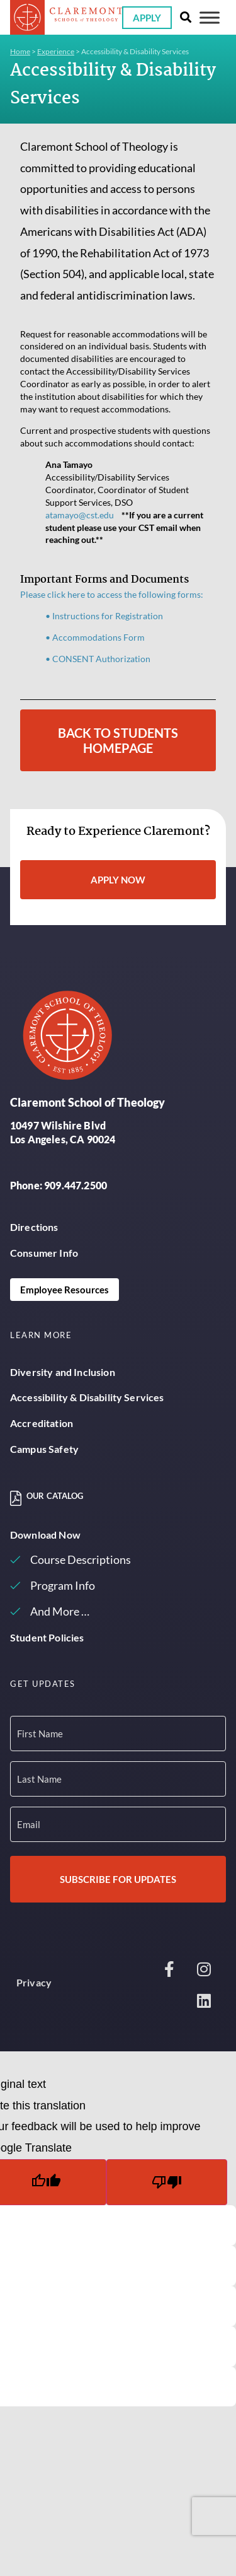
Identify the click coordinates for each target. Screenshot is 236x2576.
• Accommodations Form (95, 637)
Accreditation (41, 1423)
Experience (55, 51)
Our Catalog (54, 1496)
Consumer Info (44, 1253)
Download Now (45, 1535)
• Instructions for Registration (104, 615)
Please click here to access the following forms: (111, 594)
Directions (34, 1227)
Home (20, 51)
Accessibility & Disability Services (87, 1397)
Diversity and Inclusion (62, 1372)
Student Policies (47, 1637)
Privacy (34, 1982)
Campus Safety (44, 1449)
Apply (147, 17)
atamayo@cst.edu (79, 515)
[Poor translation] (166, 2182)
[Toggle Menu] (209, 17)
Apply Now (118, 879)
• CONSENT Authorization (97, 658)
